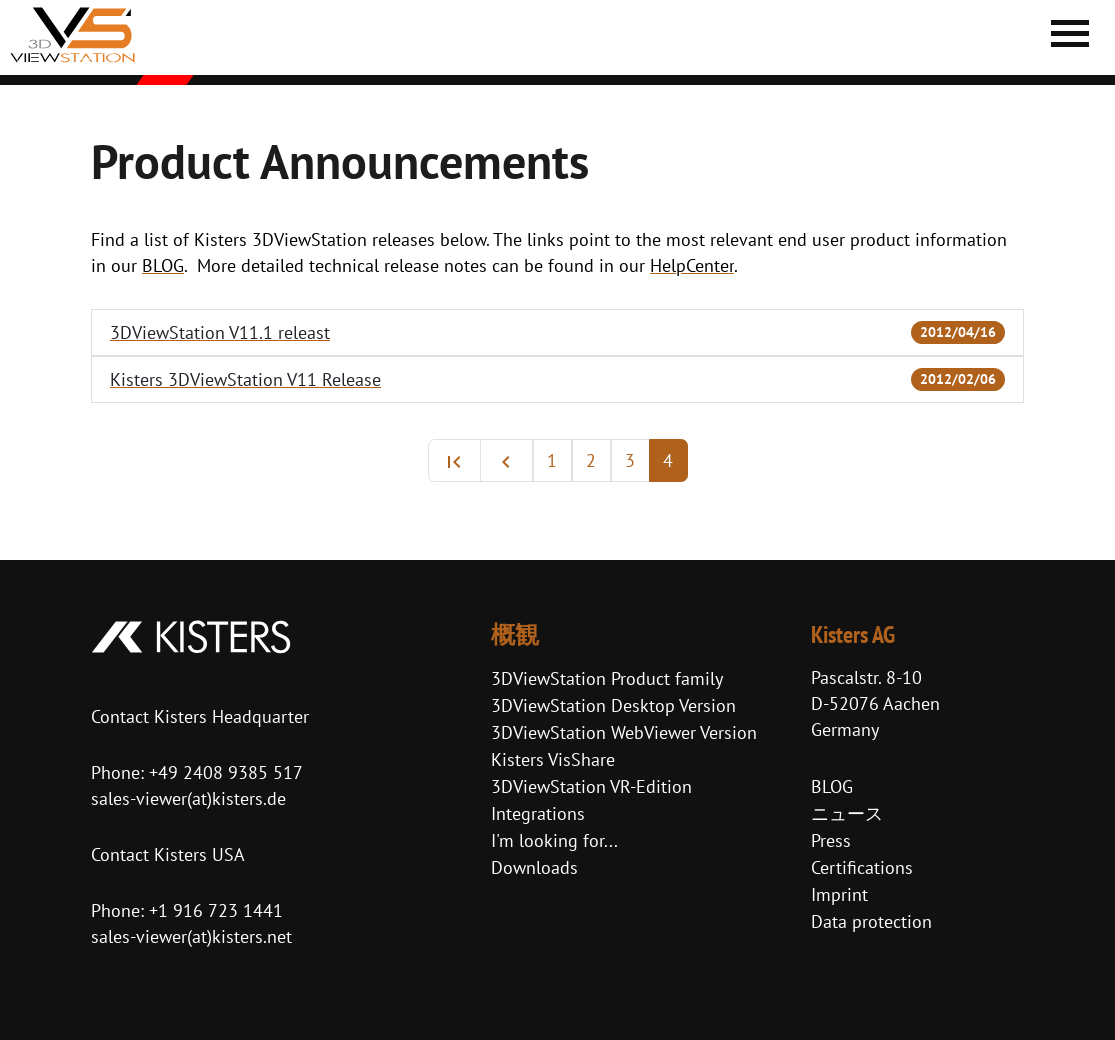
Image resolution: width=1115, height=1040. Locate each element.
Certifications (862, 867)
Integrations (538, 813)
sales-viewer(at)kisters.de (188, 798)
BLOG (832, 786)
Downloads (534, 867)
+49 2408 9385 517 (223, 772)
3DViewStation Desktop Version (613, 705)
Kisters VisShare (553, 759)
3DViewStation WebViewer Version (624, 732)
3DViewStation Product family (607, 678)
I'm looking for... (554, 840)
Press (831, 840)
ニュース (847, 813)
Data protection (871, 921)
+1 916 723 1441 (216, 910)
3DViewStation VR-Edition (591, 786)
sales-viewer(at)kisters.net (191, 936)
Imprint (839, 894)
